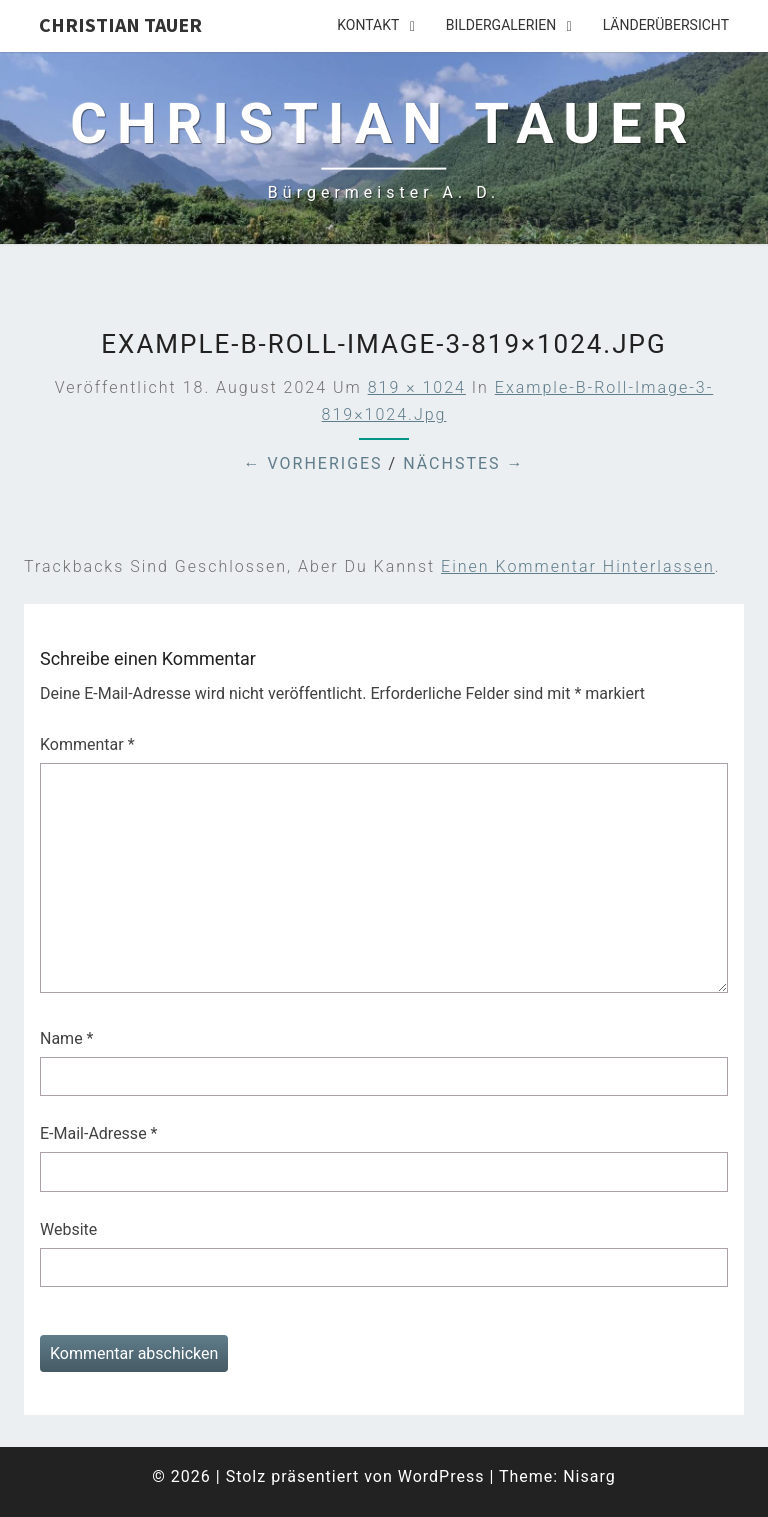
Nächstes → (463, 463)
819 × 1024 (417, 387)
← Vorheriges (312, 463)
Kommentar (87, 744)
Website (68, 1229)
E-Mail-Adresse (98, 1133)
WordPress (441, 1476)
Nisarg (589, 1476)
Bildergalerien (501, 25)
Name (67, 1038)
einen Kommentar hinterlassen (578, 566)
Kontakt (368, 25)
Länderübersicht (666, 25)
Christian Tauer (120, 24)
